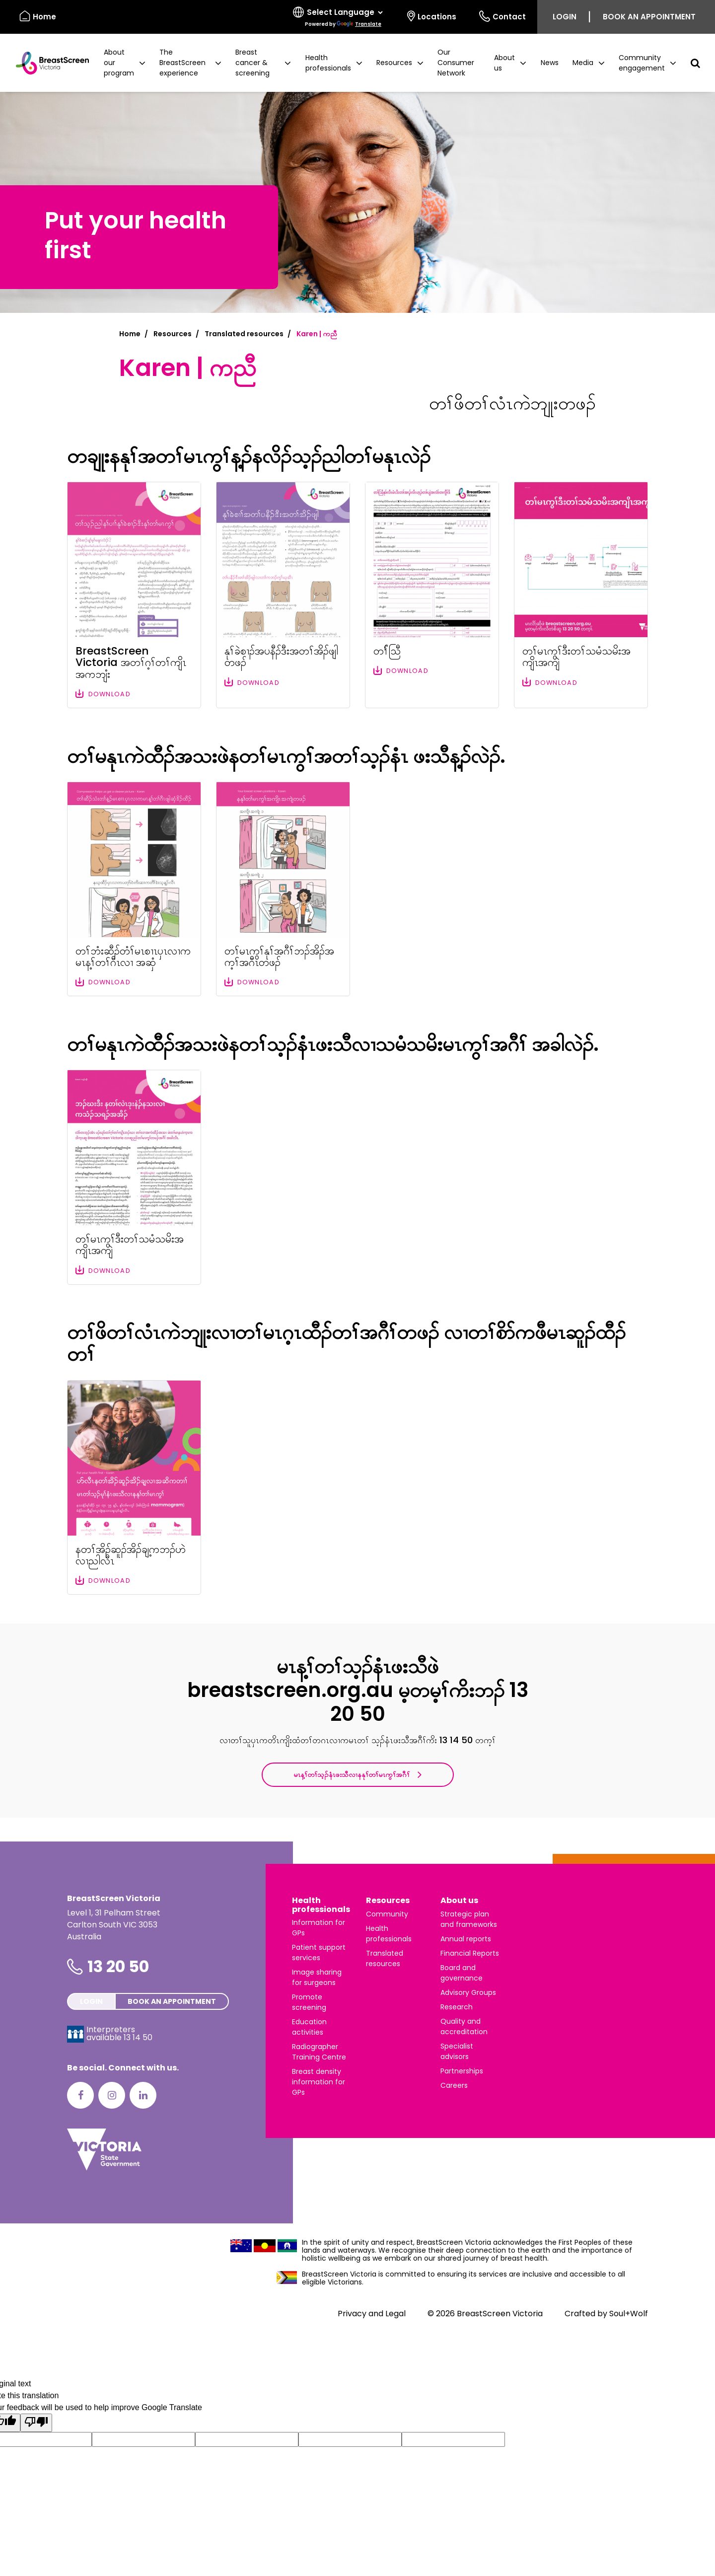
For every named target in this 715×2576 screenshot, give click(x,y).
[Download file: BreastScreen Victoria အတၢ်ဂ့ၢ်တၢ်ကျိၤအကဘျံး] (134, 595)
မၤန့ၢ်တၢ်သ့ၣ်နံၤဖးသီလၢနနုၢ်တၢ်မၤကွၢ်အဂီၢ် (357, 1774)
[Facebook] (80, 2095)
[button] (124, 63)
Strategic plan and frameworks (468, 1919)
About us (459, 1900)
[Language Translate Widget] (344, 12)
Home (130, 334)
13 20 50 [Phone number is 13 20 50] (118, 1966)
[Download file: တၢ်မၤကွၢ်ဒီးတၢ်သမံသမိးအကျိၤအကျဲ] (581, 595)
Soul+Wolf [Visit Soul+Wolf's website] (628, 2313)
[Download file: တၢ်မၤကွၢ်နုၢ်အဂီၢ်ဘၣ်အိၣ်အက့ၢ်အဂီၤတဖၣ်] (283, 889)
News (550, 63)
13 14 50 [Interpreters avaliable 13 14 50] (138, 2037)
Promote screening (309, 2002)
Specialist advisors (456, 2051)
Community (387, 1914)
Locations (431, 16)
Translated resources (244, 334)
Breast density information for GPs (318, 2081)
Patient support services (319, 1952)
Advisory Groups (468, 1992)
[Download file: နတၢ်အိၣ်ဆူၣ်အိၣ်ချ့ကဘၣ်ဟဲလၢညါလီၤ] (134, 1487)
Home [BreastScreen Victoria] (37, 16)
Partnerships (461, 2071)
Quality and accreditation (464, 2026)
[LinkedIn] (143, 2095)
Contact (502, 16)
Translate (359, 24)
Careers (454, 2085)
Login (564, 16)
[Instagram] (111, 2095)
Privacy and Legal (372, 2313)
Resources (172, 334)
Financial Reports (469, 1953)
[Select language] (338, 17)
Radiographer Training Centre (319, 2052)
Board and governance (461, 1973)
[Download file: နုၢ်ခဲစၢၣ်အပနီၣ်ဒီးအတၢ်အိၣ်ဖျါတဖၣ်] (283, 595)
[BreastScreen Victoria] (48, 63)
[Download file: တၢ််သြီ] (432, 595)
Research (456, 2007)
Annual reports (465, 1939)
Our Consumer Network (455, 62)
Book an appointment (649, 16)
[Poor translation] (36, 2423)
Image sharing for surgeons (317, 1977)
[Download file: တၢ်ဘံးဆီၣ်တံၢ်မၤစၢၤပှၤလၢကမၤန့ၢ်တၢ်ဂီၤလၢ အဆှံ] (134, 889)
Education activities (309, 2027)
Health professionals (321, 1905)
